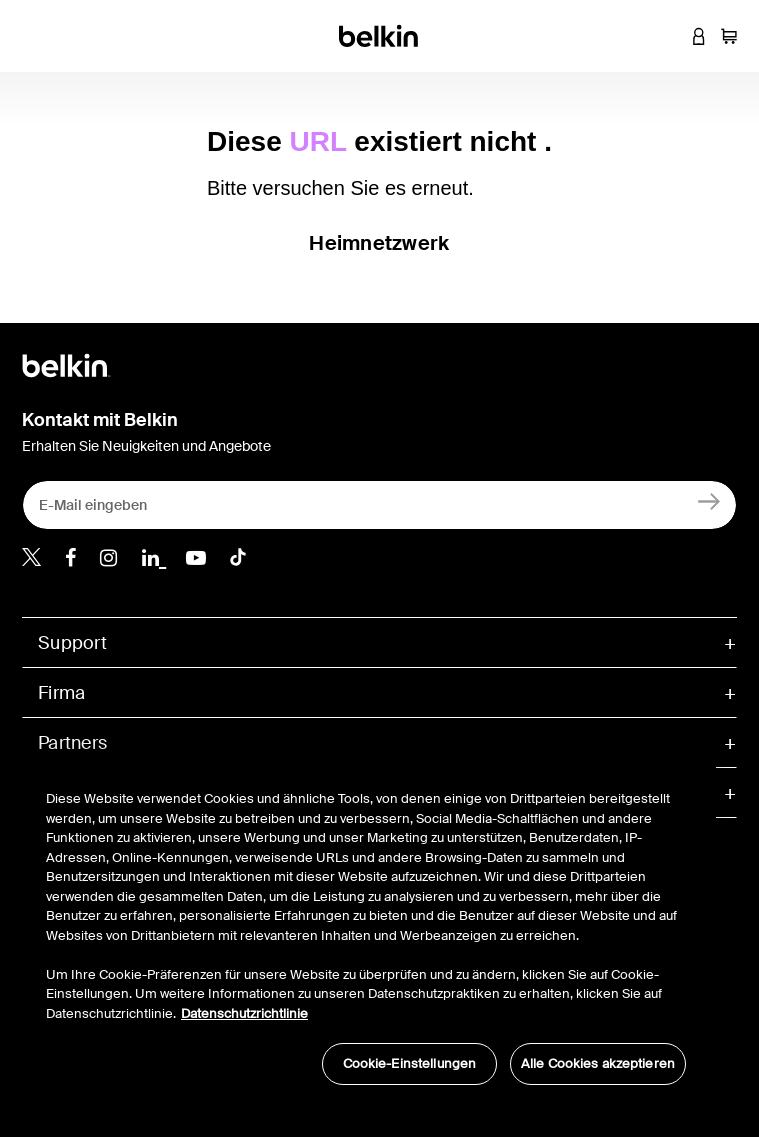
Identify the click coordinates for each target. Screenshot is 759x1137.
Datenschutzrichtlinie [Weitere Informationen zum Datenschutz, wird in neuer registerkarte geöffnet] (244, 1013)
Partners (72, 743)
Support (72, 643)
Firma (61, 693)
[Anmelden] (709, 500)
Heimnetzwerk (379, 243)
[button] (669, 36)
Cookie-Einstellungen (410, 1063)
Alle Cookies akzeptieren (598, 1063)
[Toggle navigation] (31, 36)
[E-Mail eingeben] (379, 505)
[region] (366, 927)
